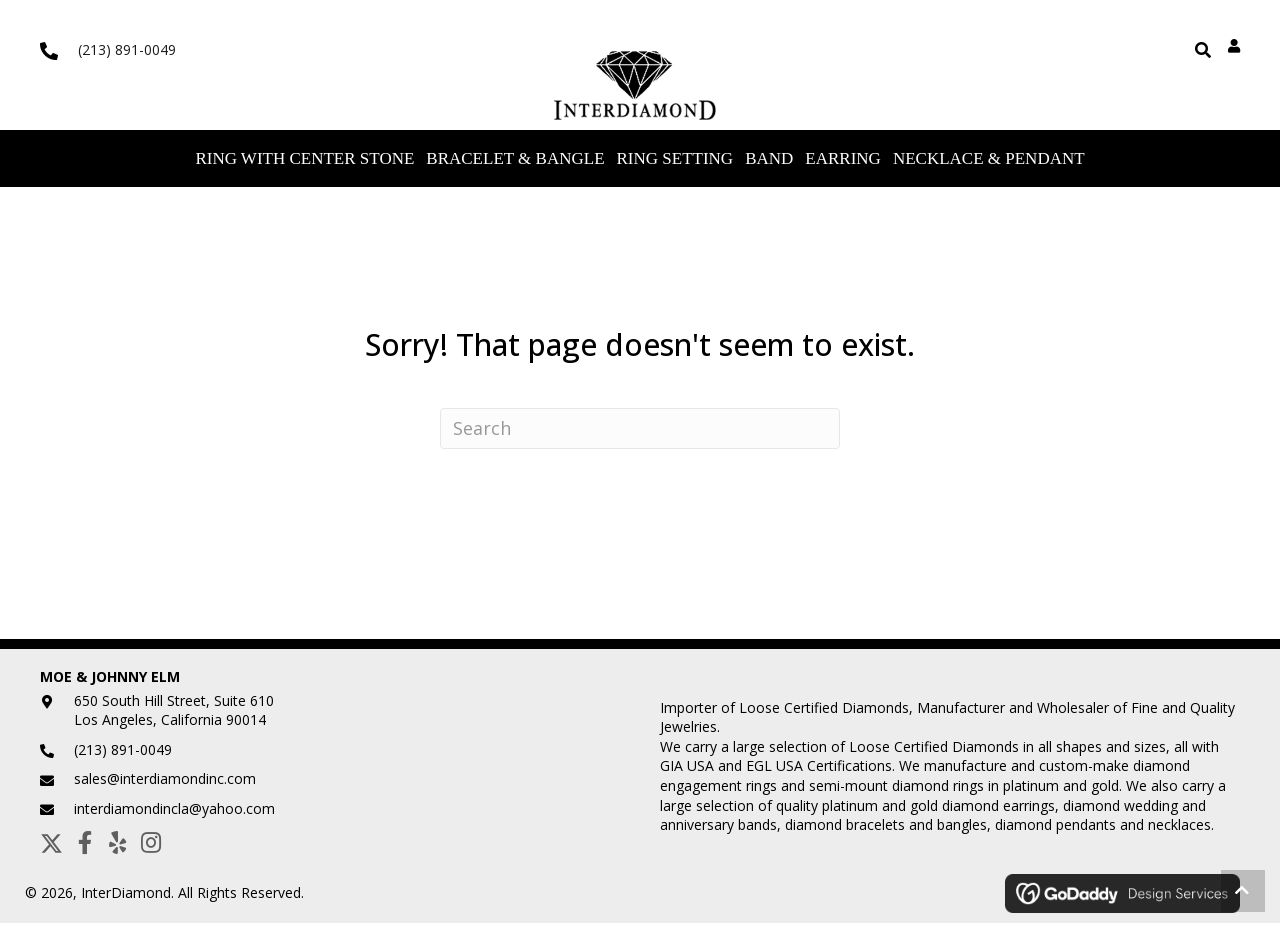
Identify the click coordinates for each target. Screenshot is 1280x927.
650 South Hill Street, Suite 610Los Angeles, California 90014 (174, 713)
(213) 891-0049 (127, 49)
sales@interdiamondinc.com (165, 782)
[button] (51, 845)
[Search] (640, 432)
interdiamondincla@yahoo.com (174, 812)
